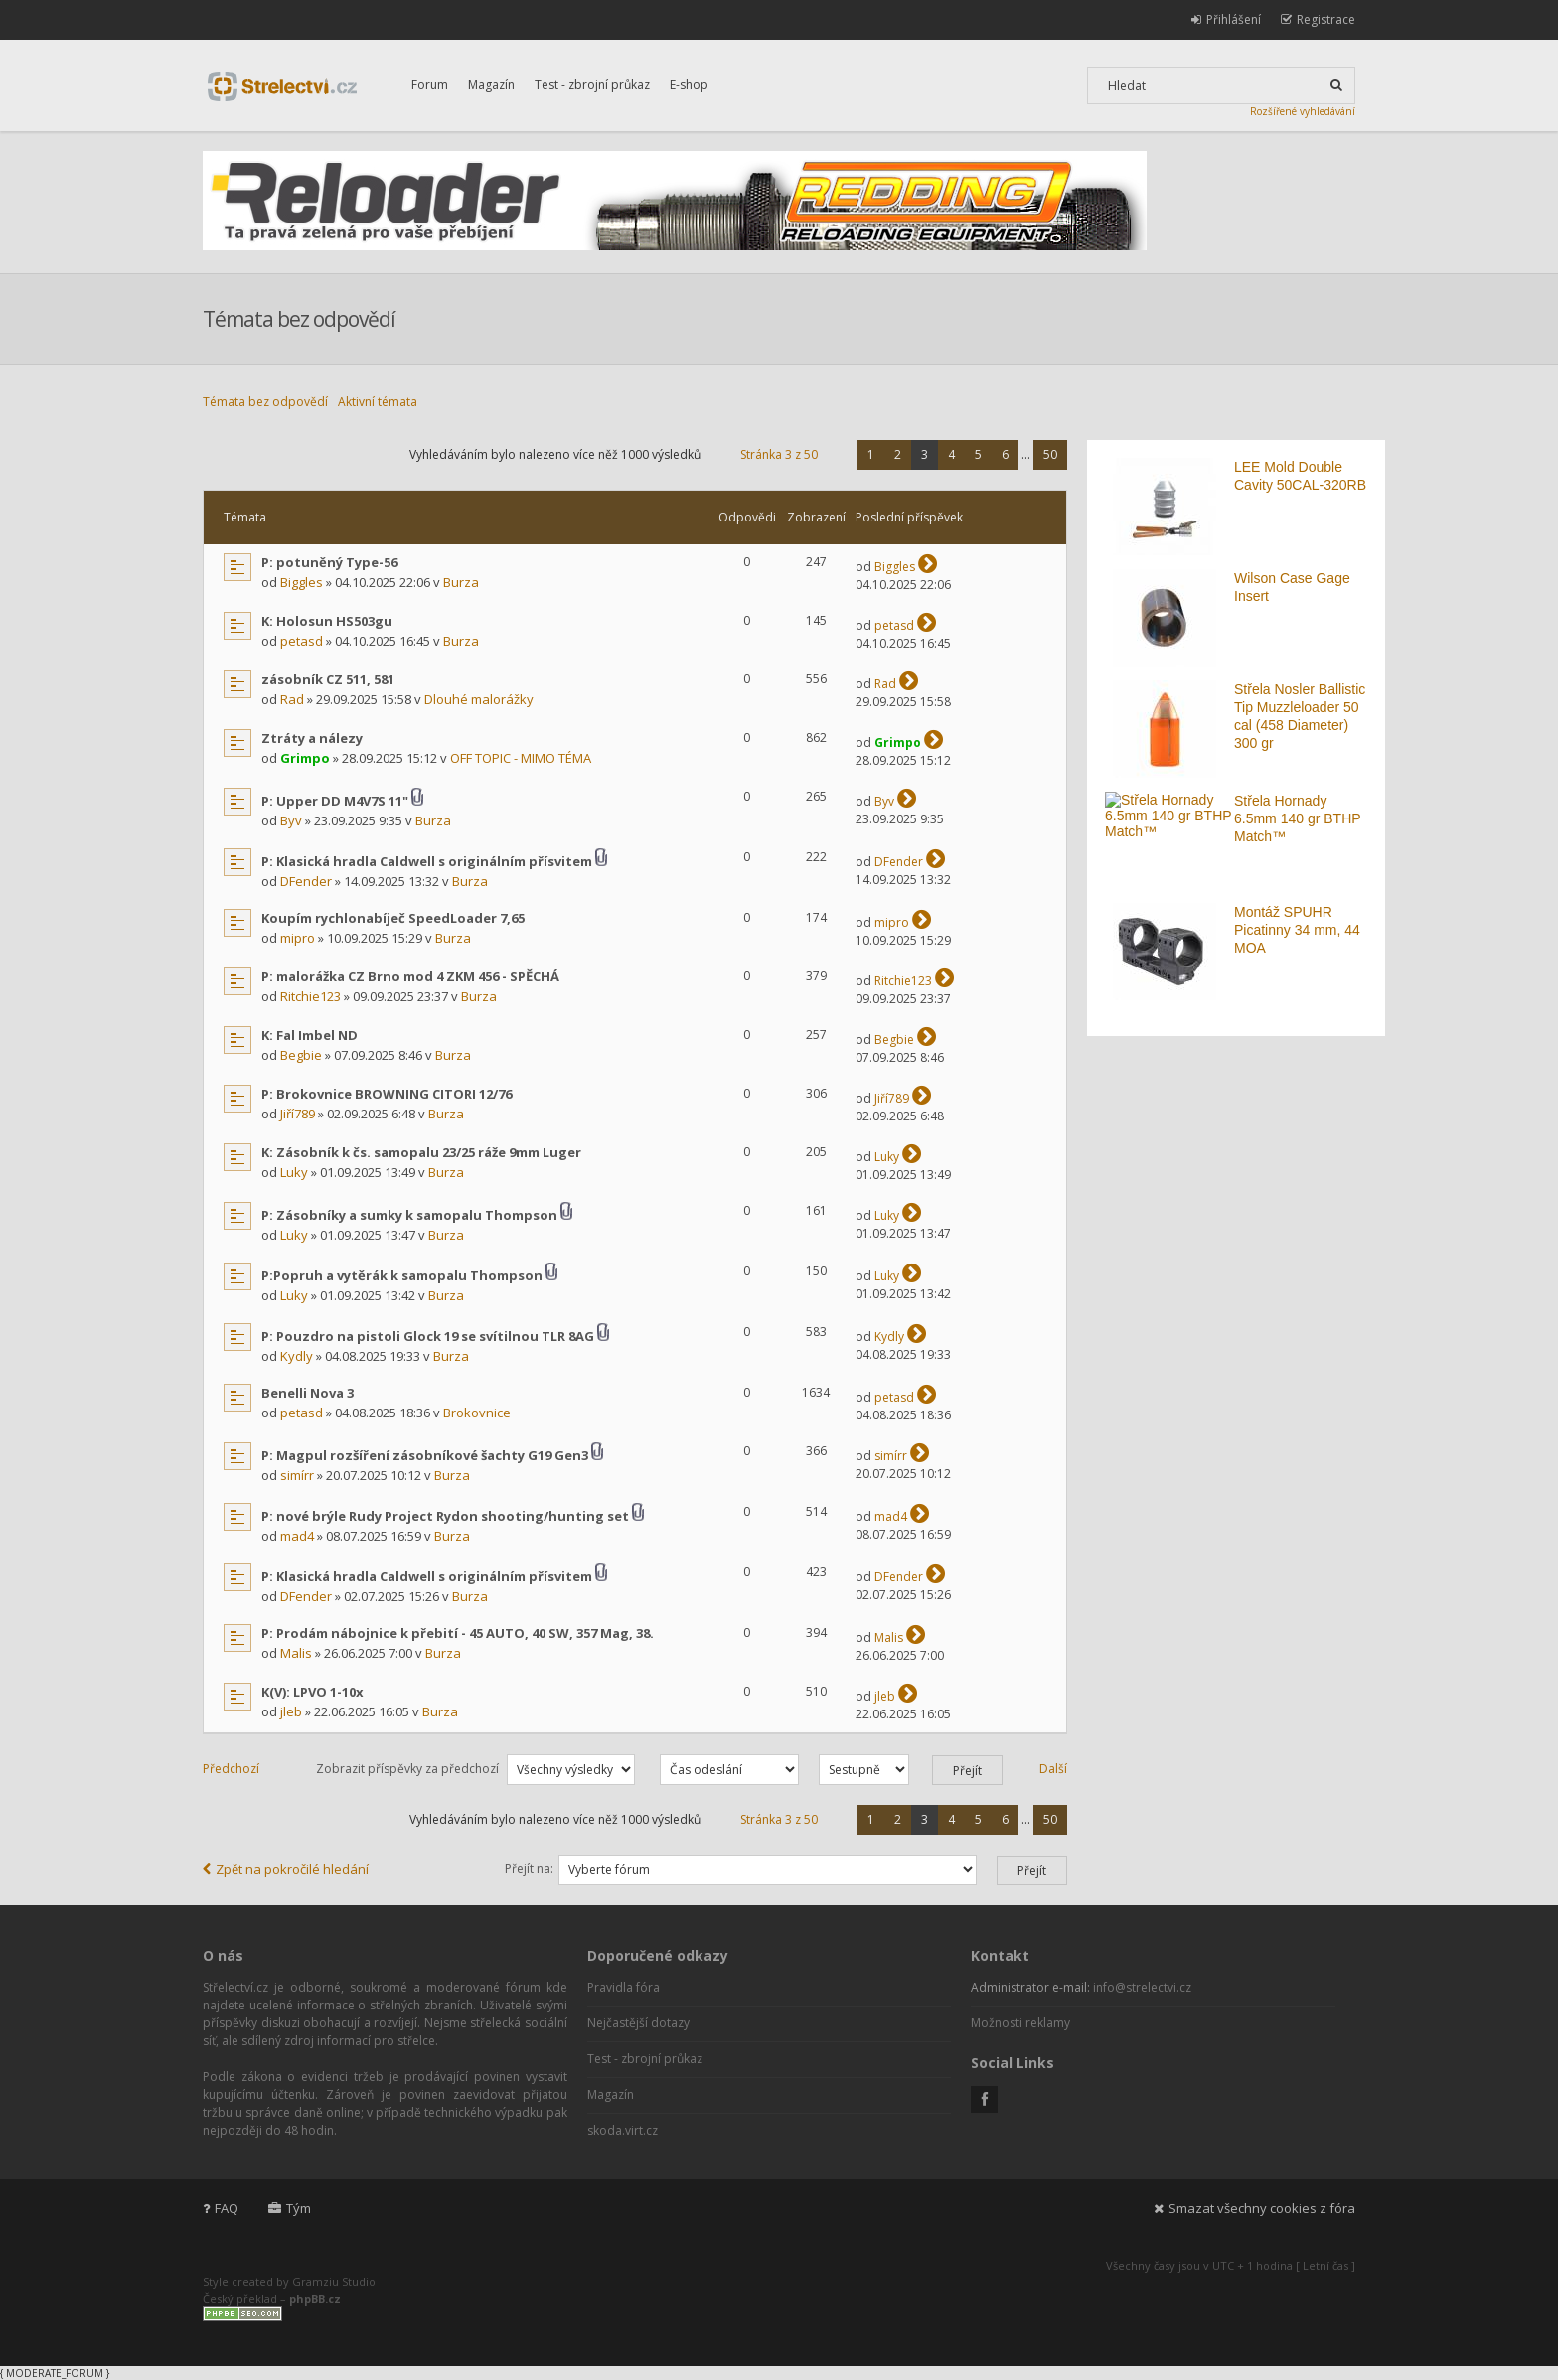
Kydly (296, 1356)
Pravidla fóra (623, 1987)
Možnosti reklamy (1020, 2022)
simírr (297, 1475)
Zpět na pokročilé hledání (286, 1869)
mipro (297, 938)
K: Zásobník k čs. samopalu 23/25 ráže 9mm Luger (421, 1152)
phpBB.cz (315, 2298)
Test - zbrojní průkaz (592, 84)
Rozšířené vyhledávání (1302, 111)
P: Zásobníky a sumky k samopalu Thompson (409, 1215)
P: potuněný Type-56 (329, 562)
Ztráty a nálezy (312, 738)
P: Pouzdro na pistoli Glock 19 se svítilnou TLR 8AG (427, 1336)
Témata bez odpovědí (265, 401)
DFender (306, 881)
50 (1050, 454)
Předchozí (231, 1768)
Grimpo (305, 758)
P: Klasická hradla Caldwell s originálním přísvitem (426, 861)
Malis (296, 1653)
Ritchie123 (310, 996)
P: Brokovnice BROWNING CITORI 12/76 (386, 1094)
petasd (301, 641)
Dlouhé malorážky (479, 699)
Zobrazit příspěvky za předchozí (475, 1768)
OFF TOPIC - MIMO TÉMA (520, 758)
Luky (294, 1172)
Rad (292, 699)
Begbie (301, 1055)
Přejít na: (529, 1868)
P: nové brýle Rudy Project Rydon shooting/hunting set (445, 1516)
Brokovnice (477, 1412)
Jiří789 (297, 1113)
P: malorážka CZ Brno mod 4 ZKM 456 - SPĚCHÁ (410, 976)
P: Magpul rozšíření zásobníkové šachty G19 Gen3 (424, 1455)
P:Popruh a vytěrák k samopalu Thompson (402, 1275)
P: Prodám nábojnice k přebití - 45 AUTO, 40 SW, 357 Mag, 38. (457, 1633)
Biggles (301, 582)
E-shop (689, 84)
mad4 (297, 1536)
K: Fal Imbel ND (309, 1035)
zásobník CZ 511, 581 (327, 679)
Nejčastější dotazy (638, 2022)
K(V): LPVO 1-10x (312, 1692)
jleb (291, 1711)
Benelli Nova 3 (307, 1393)
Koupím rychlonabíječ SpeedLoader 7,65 (393, 918)
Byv (291, 820)
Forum (429, 84)
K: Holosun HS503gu (326, 621)
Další (1053, 1768)
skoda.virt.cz (622, 2130)
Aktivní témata (377, 401)
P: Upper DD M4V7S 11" (334, 801)
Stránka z (779, 454)
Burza (461, 582)
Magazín (491, 84)
